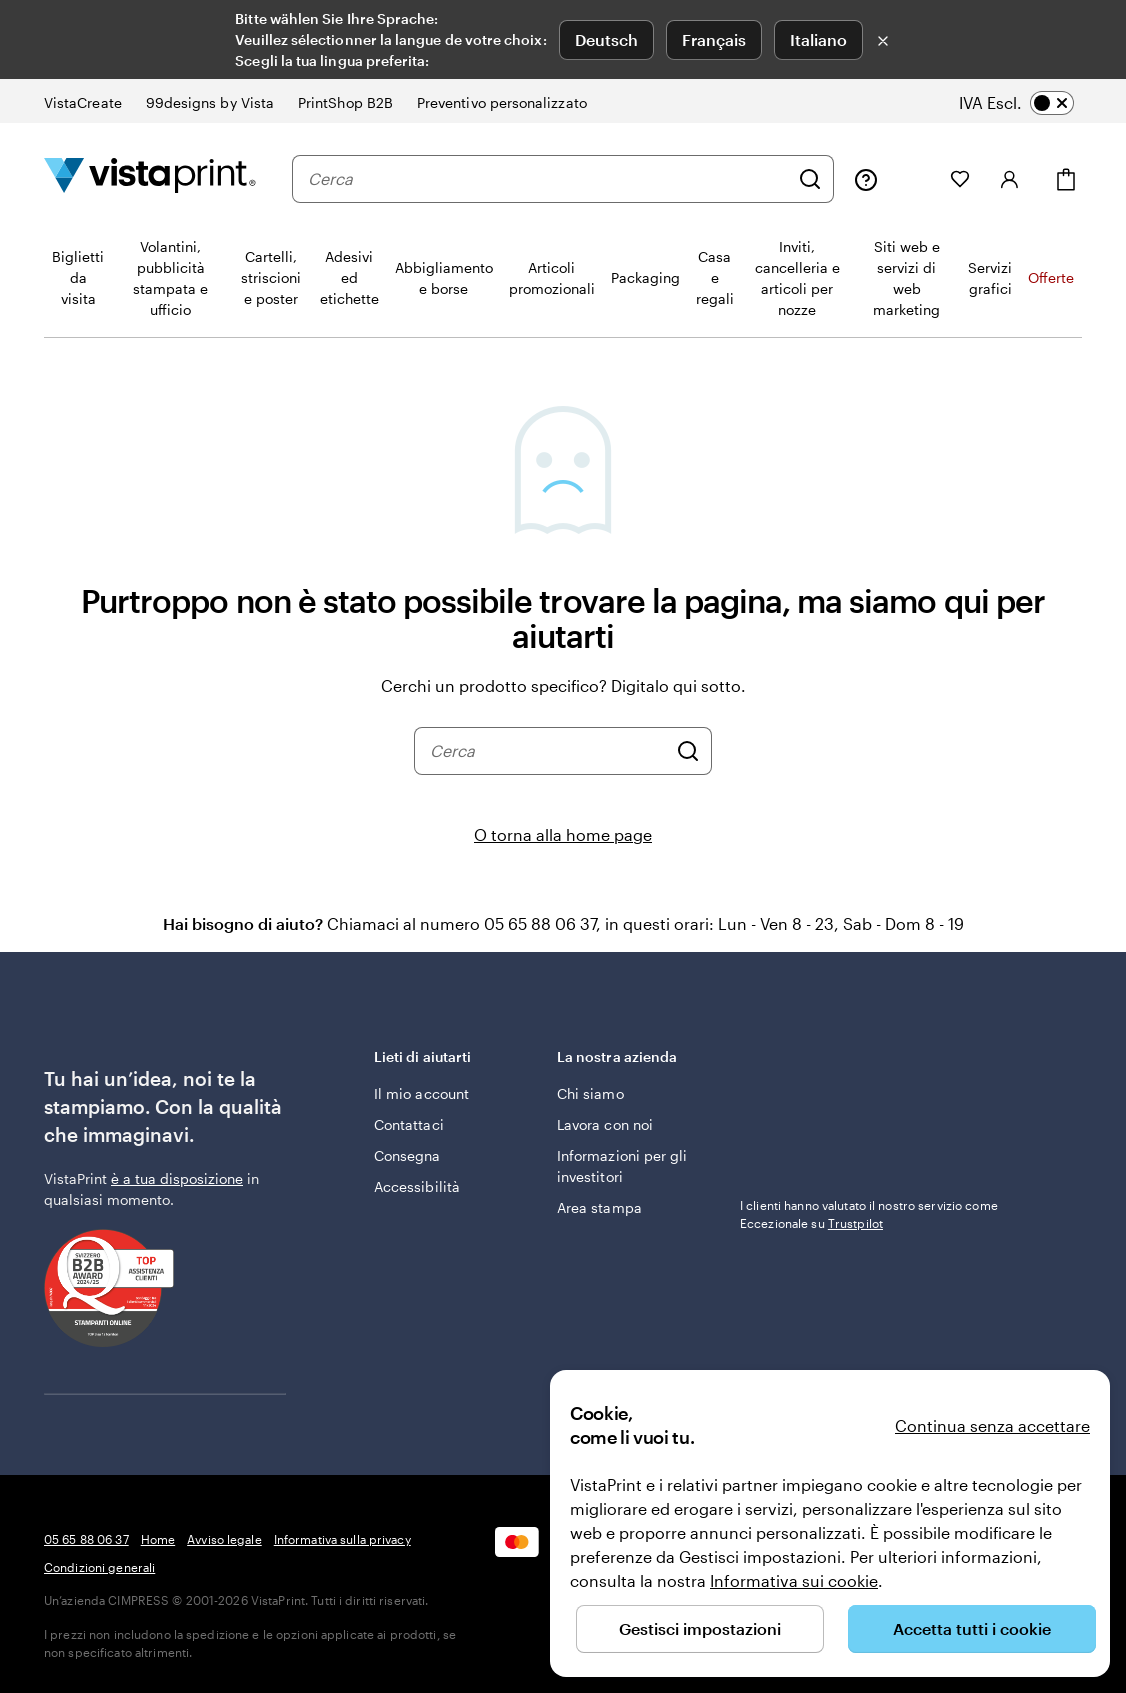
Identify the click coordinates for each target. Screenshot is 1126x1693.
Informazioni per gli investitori (622, 1166)
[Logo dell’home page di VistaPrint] (150, 178)
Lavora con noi (605, 1124)
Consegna (407, 1155)
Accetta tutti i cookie (972, 1628)
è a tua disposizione (177, 1178)
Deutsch (606, 39)
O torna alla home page (563, 834)
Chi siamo (590, 1093)
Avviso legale (224, 1539)
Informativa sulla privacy (342, 1539)
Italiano (818, 39)
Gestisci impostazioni (700, 1628)
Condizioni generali (99, 1567)
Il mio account (421, 1093)
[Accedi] (1010, 179)
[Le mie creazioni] (914, 179)
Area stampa (599, 1207)
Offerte (1051, 277)
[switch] (1030, 103)
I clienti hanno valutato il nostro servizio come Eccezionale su (869, 1214)
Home (158, 1539)
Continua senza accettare (992, 1425)
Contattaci (409, 1124)
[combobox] (548, 179)
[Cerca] (810, 179)
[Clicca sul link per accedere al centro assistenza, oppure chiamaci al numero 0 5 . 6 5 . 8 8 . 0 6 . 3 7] (866, 179)
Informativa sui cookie (794, 1580)
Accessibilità (417, 1186)
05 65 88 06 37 (86, 1539)
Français (714, 39)
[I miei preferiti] (960, 179)
